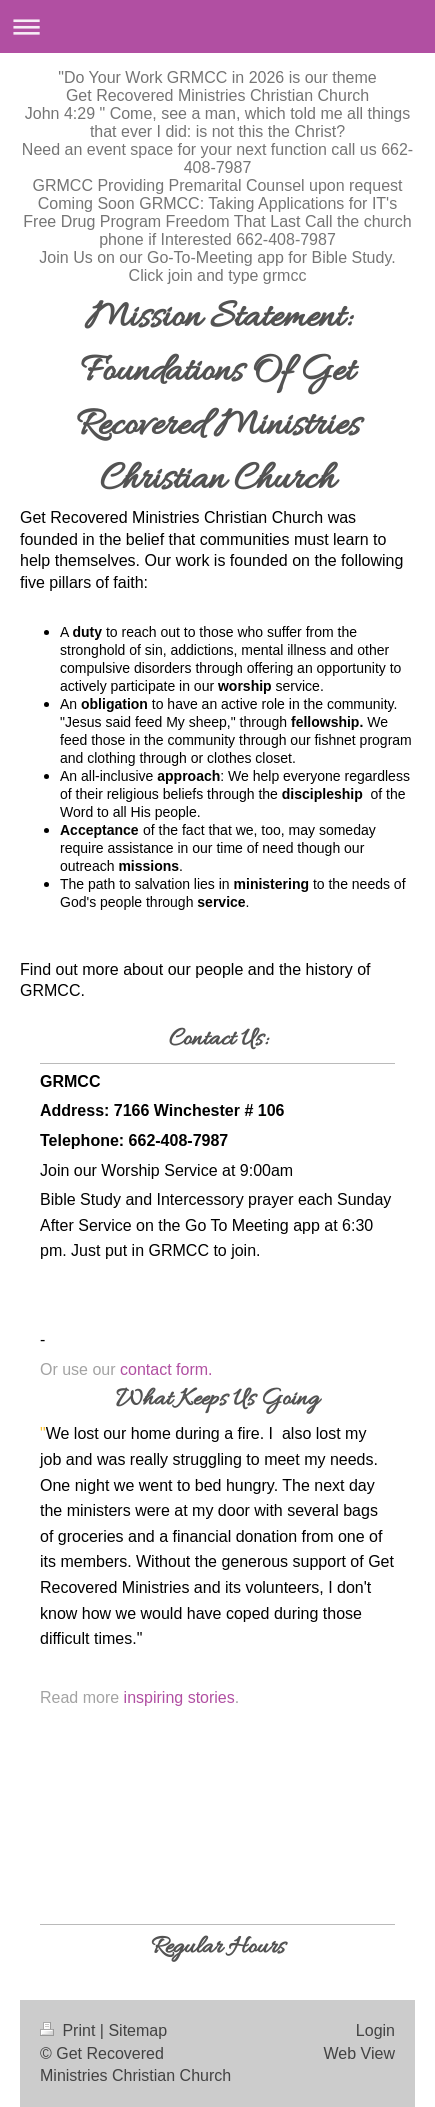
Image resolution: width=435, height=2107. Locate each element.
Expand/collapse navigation (217, 26)
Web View (359, 2053)
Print (70, 2030)
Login (375, 2030)
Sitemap (137, 2030)
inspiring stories (179, 1697)
